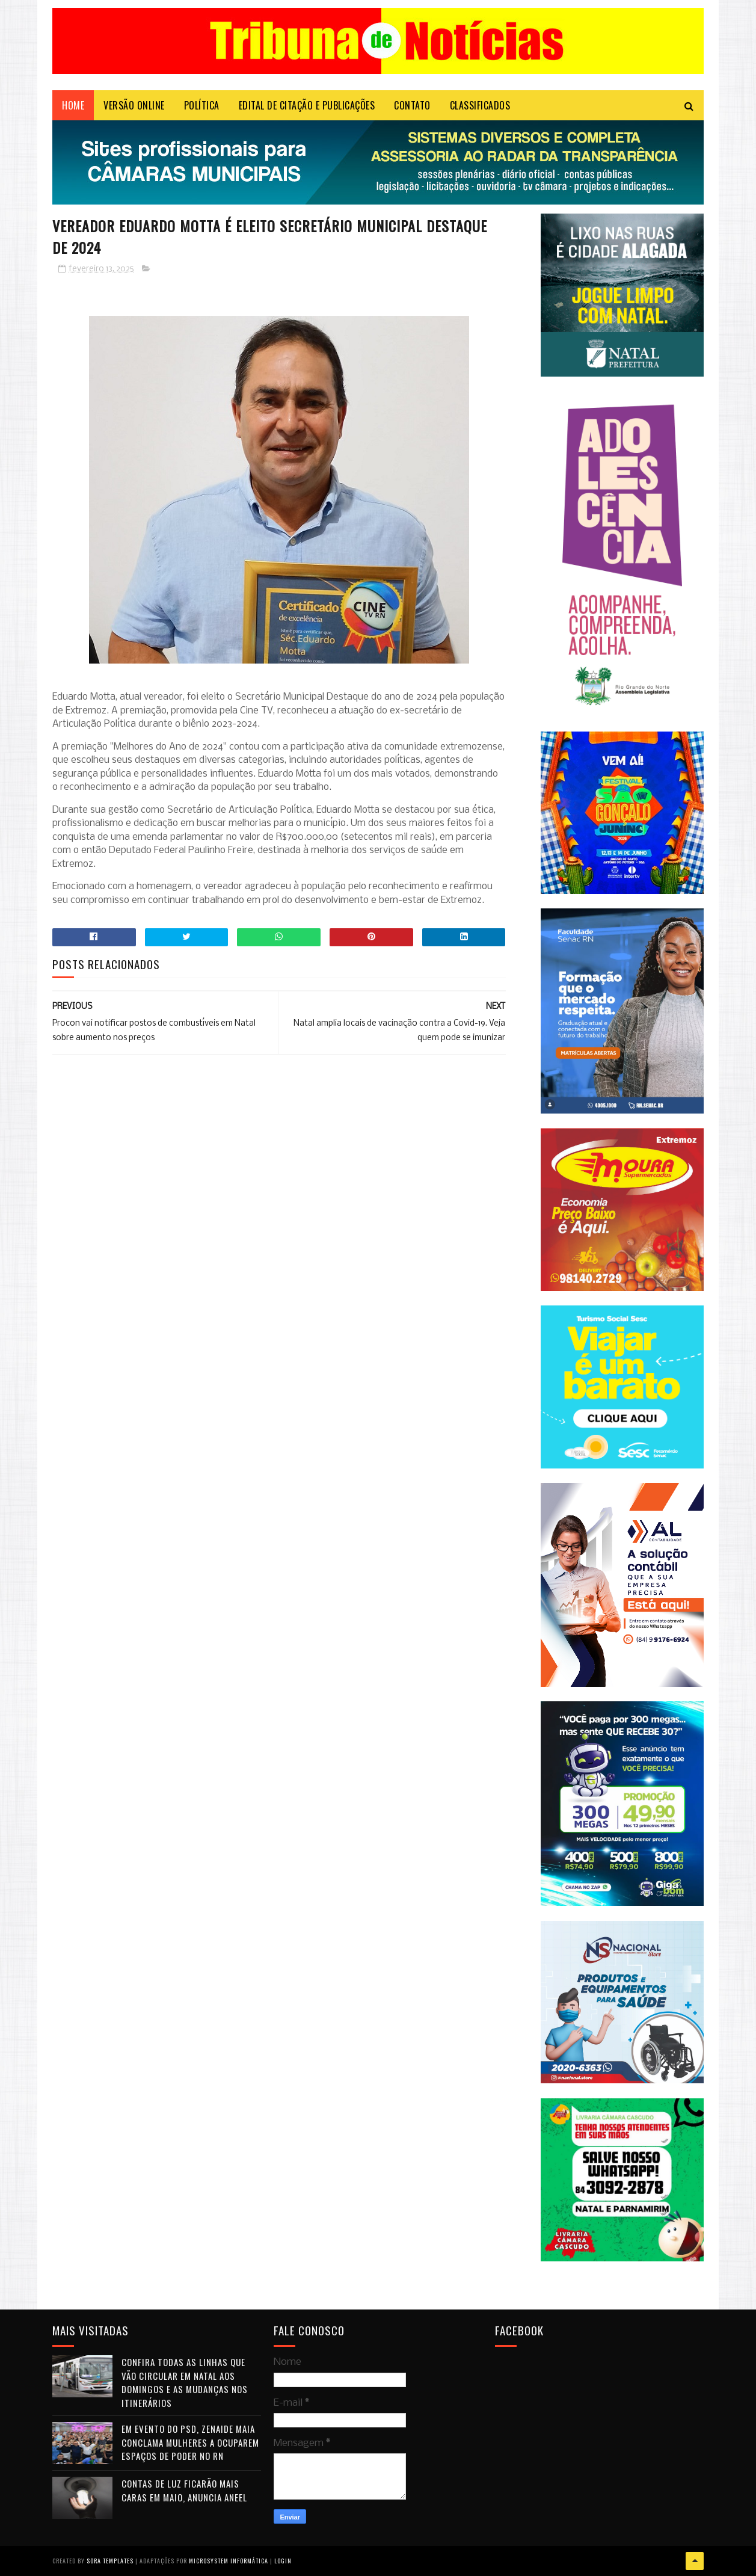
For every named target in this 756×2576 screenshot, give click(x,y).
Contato (412, 105)
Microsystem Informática (228, 2560)
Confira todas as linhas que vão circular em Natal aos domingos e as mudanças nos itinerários (184, 2382)
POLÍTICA (202, 105)
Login (283, 2560)
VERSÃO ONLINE (134, 105)
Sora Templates (110, 2560)
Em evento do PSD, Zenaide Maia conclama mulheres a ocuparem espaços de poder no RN (190, 2442)
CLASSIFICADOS (480, 105)
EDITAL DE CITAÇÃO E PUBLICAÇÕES (307, 105)
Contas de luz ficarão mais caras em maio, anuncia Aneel (184, 2490)
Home (73, 105)
